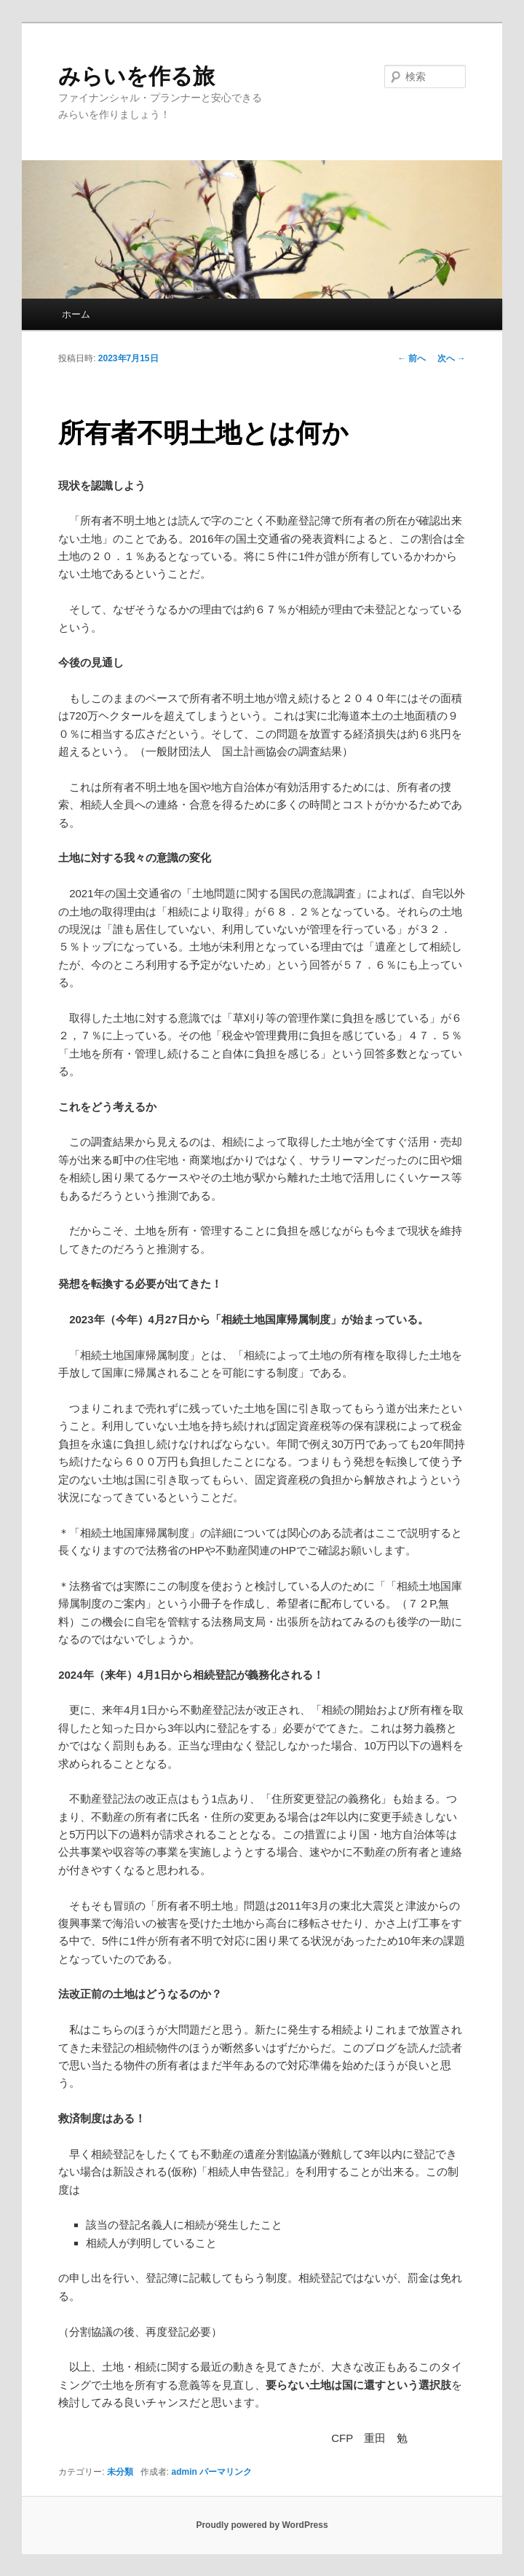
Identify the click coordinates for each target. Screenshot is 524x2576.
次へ (451, 358)
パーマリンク (225, 2472)
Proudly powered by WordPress (262, 2525)
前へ (411, 358)
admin (184, 2472)
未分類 (120, 2472)
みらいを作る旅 (136, 76)
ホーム (76, 314)
